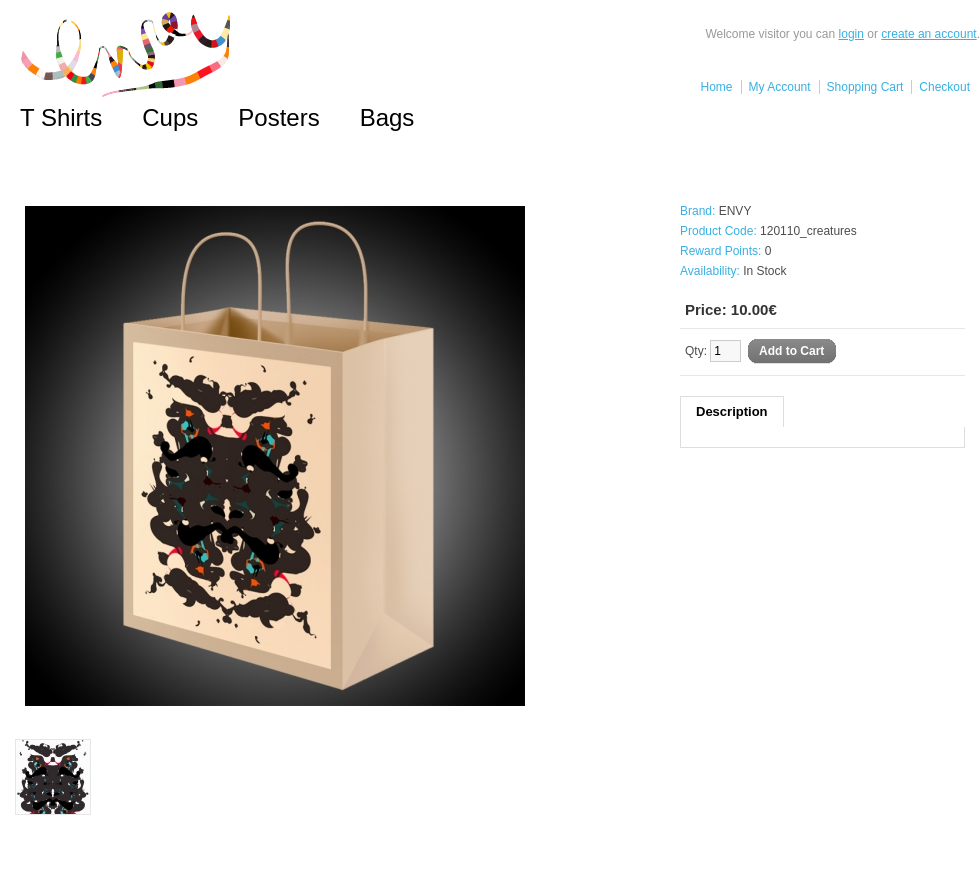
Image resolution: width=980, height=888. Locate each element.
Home (717, 87)
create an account (928, 34)
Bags (387, 117)
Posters (278, 117)
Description (732, 411)
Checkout (944, 87)
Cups (170, 117)
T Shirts (61, 117)
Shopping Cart (865, 87)
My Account (780, 87)
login (851, 34)
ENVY (735, 211)
